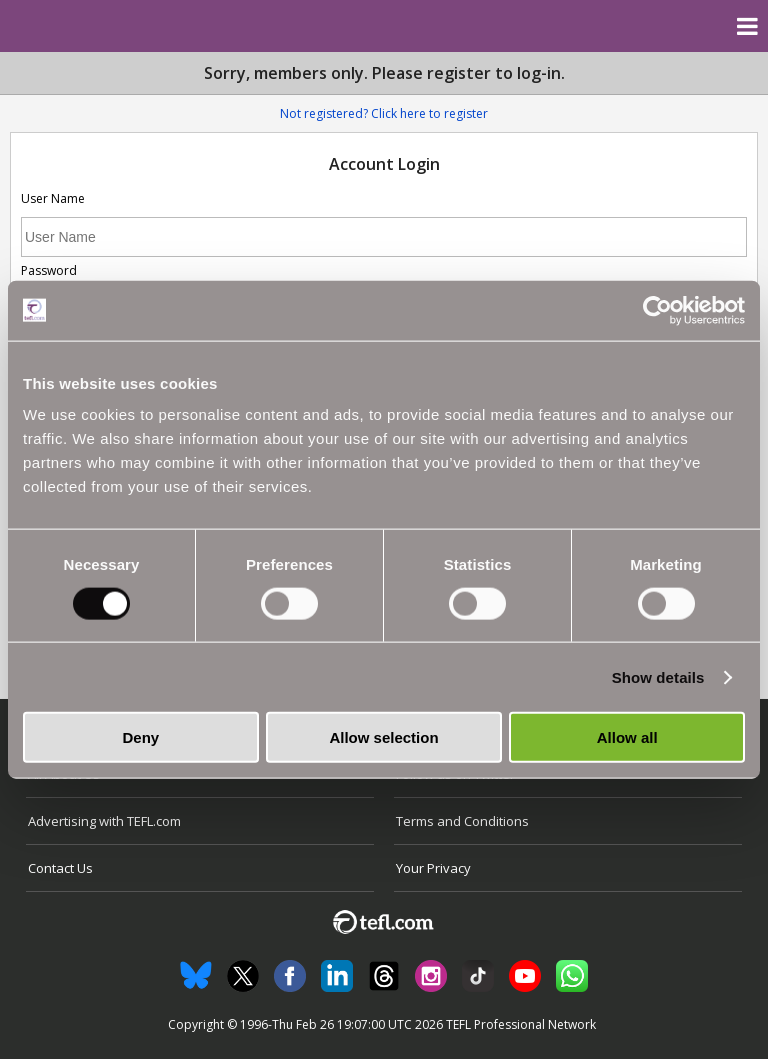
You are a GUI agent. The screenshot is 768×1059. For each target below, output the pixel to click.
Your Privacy (433, 868)
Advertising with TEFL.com (104, 821)
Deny (140, 737)
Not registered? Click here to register (384, 113)
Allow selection (383, 737)
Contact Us (60, 868)
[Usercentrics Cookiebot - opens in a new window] (657, 310)
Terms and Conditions (462, 821)
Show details (658, 676)
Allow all (627, 737)
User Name (53, 198)
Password (49, 270)
